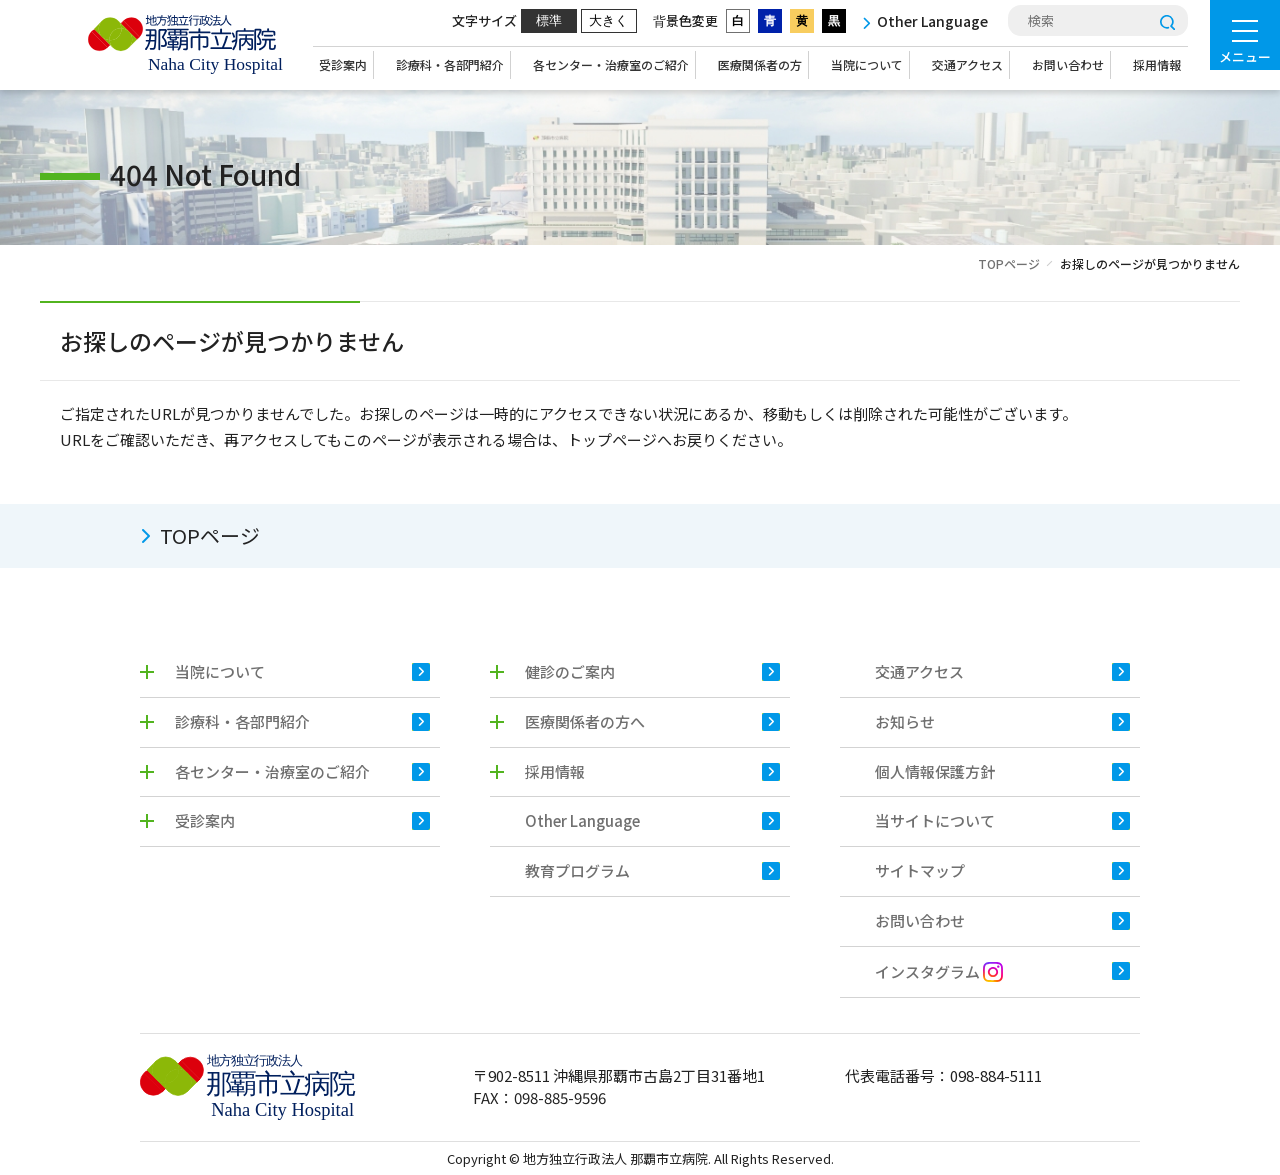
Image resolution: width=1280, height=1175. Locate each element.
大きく (608, 20)
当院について (867, 64)
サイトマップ (920, 870)
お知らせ (905, 721)
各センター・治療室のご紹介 (611, 64)
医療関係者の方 (760, 64)
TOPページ (1009, 263)
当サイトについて (935, 820)
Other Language (582, 820)
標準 (549, 20)
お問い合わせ (1068, 64)
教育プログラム (577, 870)
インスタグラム (939, 971)
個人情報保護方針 (935, 771)
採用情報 (1157, 64)
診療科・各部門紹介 (450, 64)
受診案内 (343, 64)
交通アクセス (967, 64)
